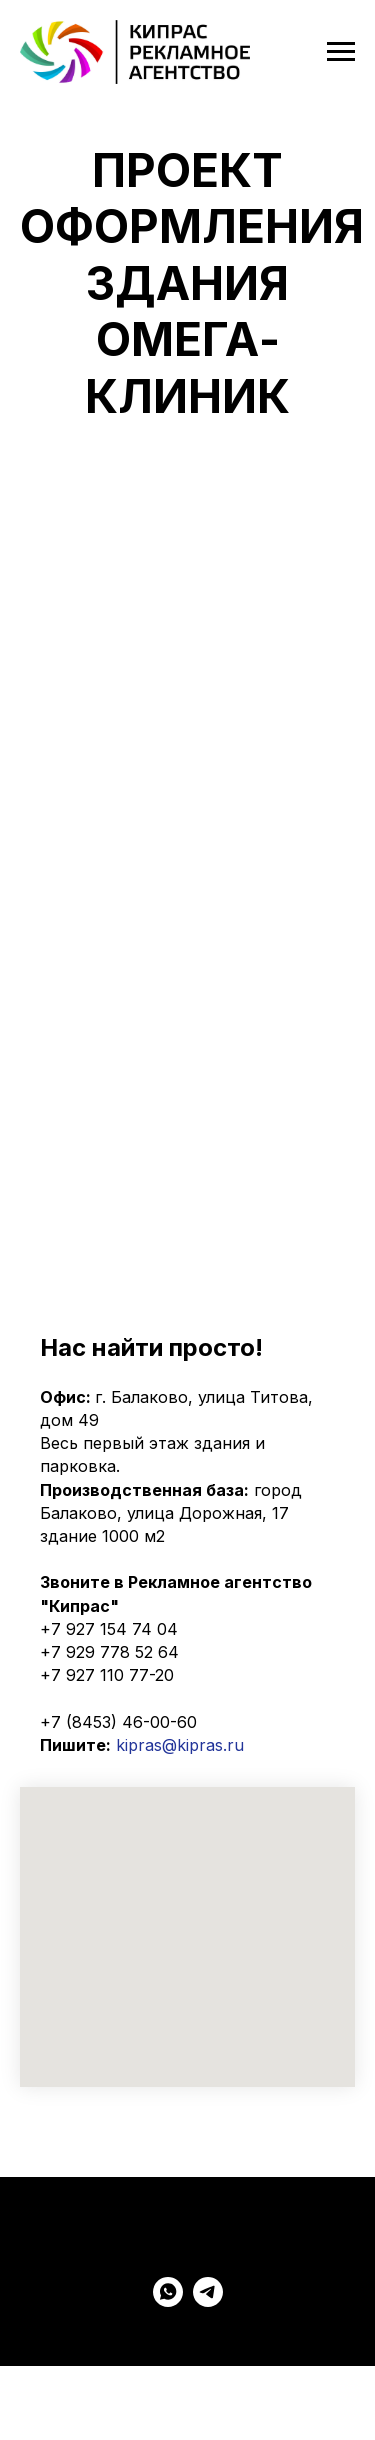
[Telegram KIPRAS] (208, 2301)
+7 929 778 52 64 (109, 1652)
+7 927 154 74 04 (109, 1629)
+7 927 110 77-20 (107, 1675)
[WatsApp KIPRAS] (168, 2301)
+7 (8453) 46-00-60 (118, 1722)
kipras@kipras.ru (180, 1745)
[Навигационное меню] (341, 52)
